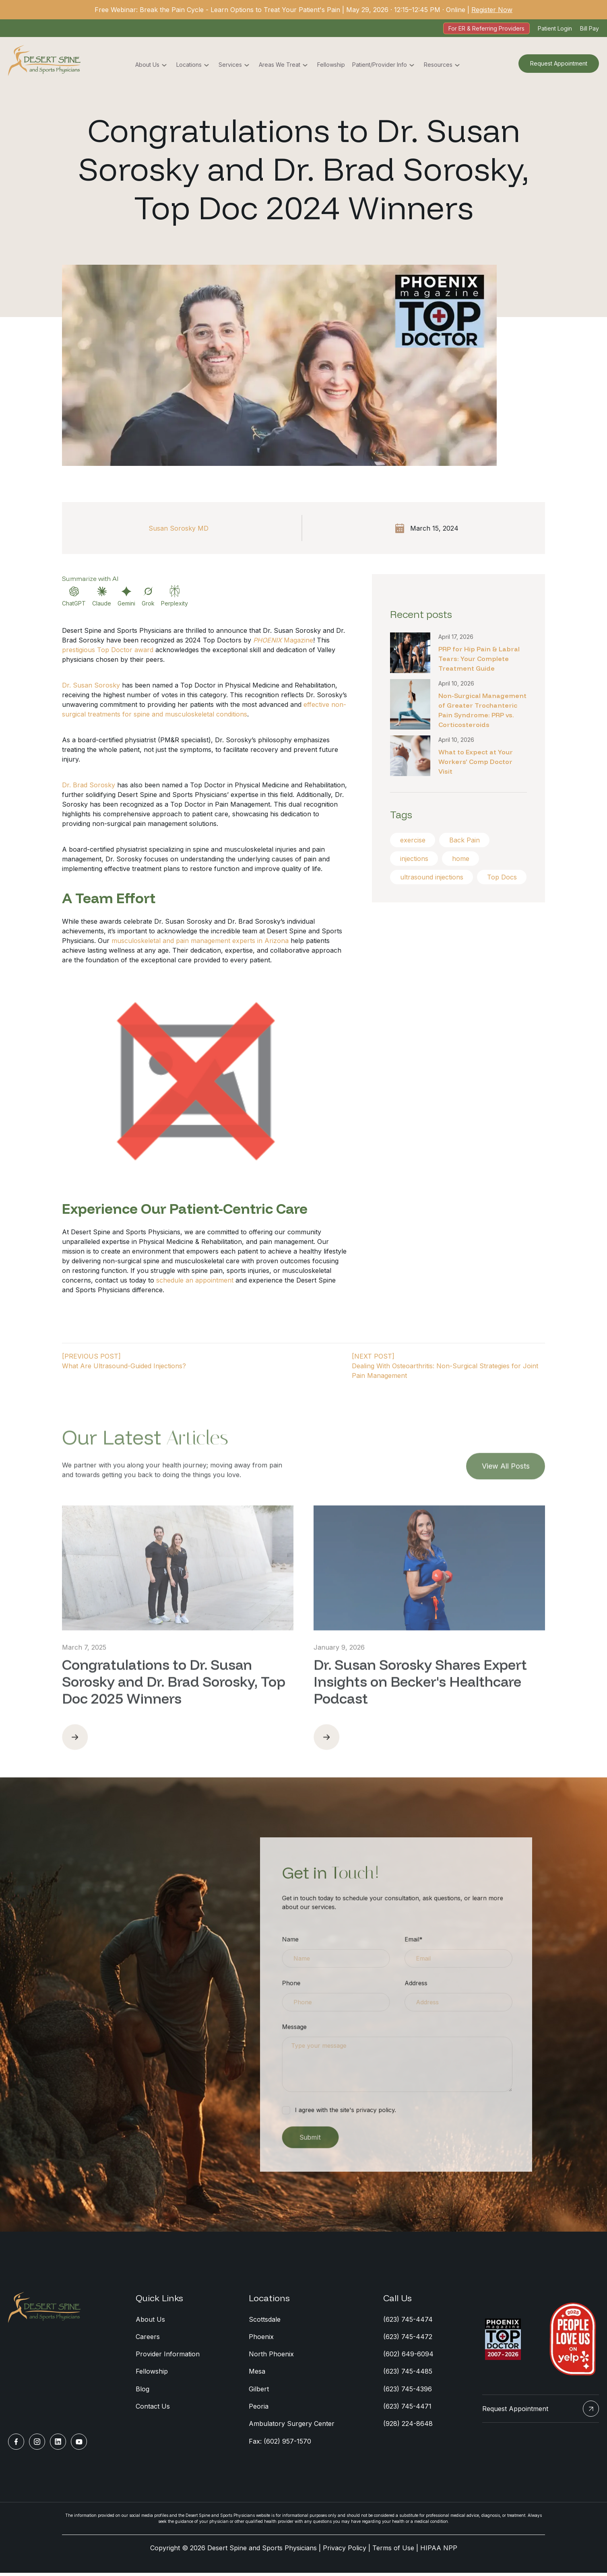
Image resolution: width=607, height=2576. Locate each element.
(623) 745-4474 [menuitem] (408, 2320)
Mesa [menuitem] (257, 2373)
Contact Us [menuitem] (153, 2409)
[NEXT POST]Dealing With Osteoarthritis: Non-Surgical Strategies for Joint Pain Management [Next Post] (445, 1366)
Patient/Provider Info (379, 65)
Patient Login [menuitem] (555, 28)
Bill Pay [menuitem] (589, 28)
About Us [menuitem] (150, 2320)
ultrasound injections (431, 877)
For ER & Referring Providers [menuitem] (486, 28)
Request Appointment (558, 63)
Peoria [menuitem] (258, 2409)
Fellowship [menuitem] (152, 2373)
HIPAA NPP (438, 2551)
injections (414, 859)
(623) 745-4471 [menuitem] (407, 2409)
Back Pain (465, 840)
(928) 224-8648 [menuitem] (408, 2426)
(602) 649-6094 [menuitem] (408, 2356)
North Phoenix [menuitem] (271, 2356)
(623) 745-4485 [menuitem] (407, 2373)
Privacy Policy (344, 2551)
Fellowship (331, 65)
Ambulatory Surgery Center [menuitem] (291, 2426)
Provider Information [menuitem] (168, 2356)
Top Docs (415, 896)
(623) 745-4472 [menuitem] (407, 2338)
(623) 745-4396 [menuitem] (407, 2391)
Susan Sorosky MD (179, 528)
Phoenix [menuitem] (261, 2338)
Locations (189, 65)
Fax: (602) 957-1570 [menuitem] (280, 2444)
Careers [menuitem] (148, 2338)
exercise (412, 840)
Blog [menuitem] (142, 2391)
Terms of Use (393, 2551)
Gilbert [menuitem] (259, 2391)
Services (230, 65)
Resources (438, 65)
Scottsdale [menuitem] (265, 2320)
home (461, 859)
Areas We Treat (279, 65)
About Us (147, 65)
